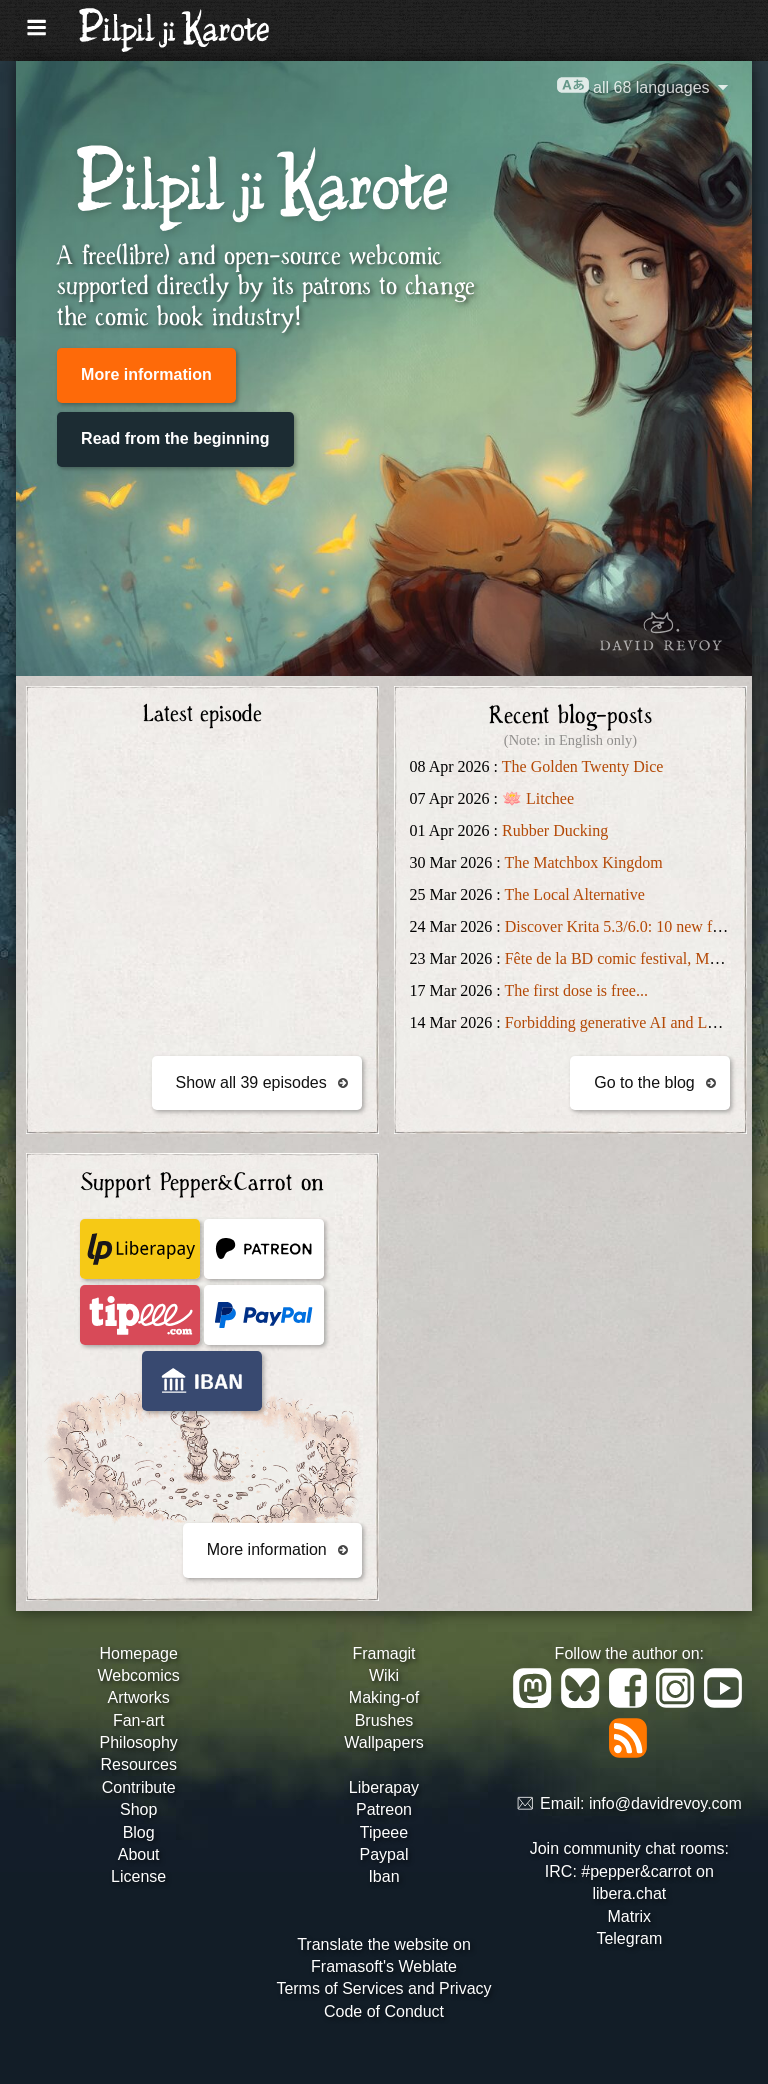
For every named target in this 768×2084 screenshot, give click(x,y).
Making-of (384, 1697)
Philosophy (139, 1742)
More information (146, 374)
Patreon (384, 1809)
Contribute (139, 1787)
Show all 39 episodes (251, 1082)
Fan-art (139, 1720)
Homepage (139, 1653)
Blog (139, 1832)
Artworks (139, 1697)
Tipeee (384, 1832)
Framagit (383, 1653)
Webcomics (138, 1675)
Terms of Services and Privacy (383, 1988)
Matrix (630, 1916)
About (139, 1854)
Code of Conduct (384, 2011)
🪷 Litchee (538, 798)
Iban (383, 1876)
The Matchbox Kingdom (583, 862)
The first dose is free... (576, 990)
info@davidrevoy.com (665, 1804)
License (138, 1876)
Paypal (384, 1854)
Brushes (384, 1720)
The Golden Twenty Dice (583, 766)
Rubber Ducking (555, 830)
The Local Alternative (574, 894)
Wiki (384, 1675)
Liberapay (384, 1787)
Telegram (629, 1938)
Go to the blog (644, 1082)
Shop (138, 1809)
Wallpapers (383, 1742)
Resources (138, 1764)
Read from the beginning (175, 438)
